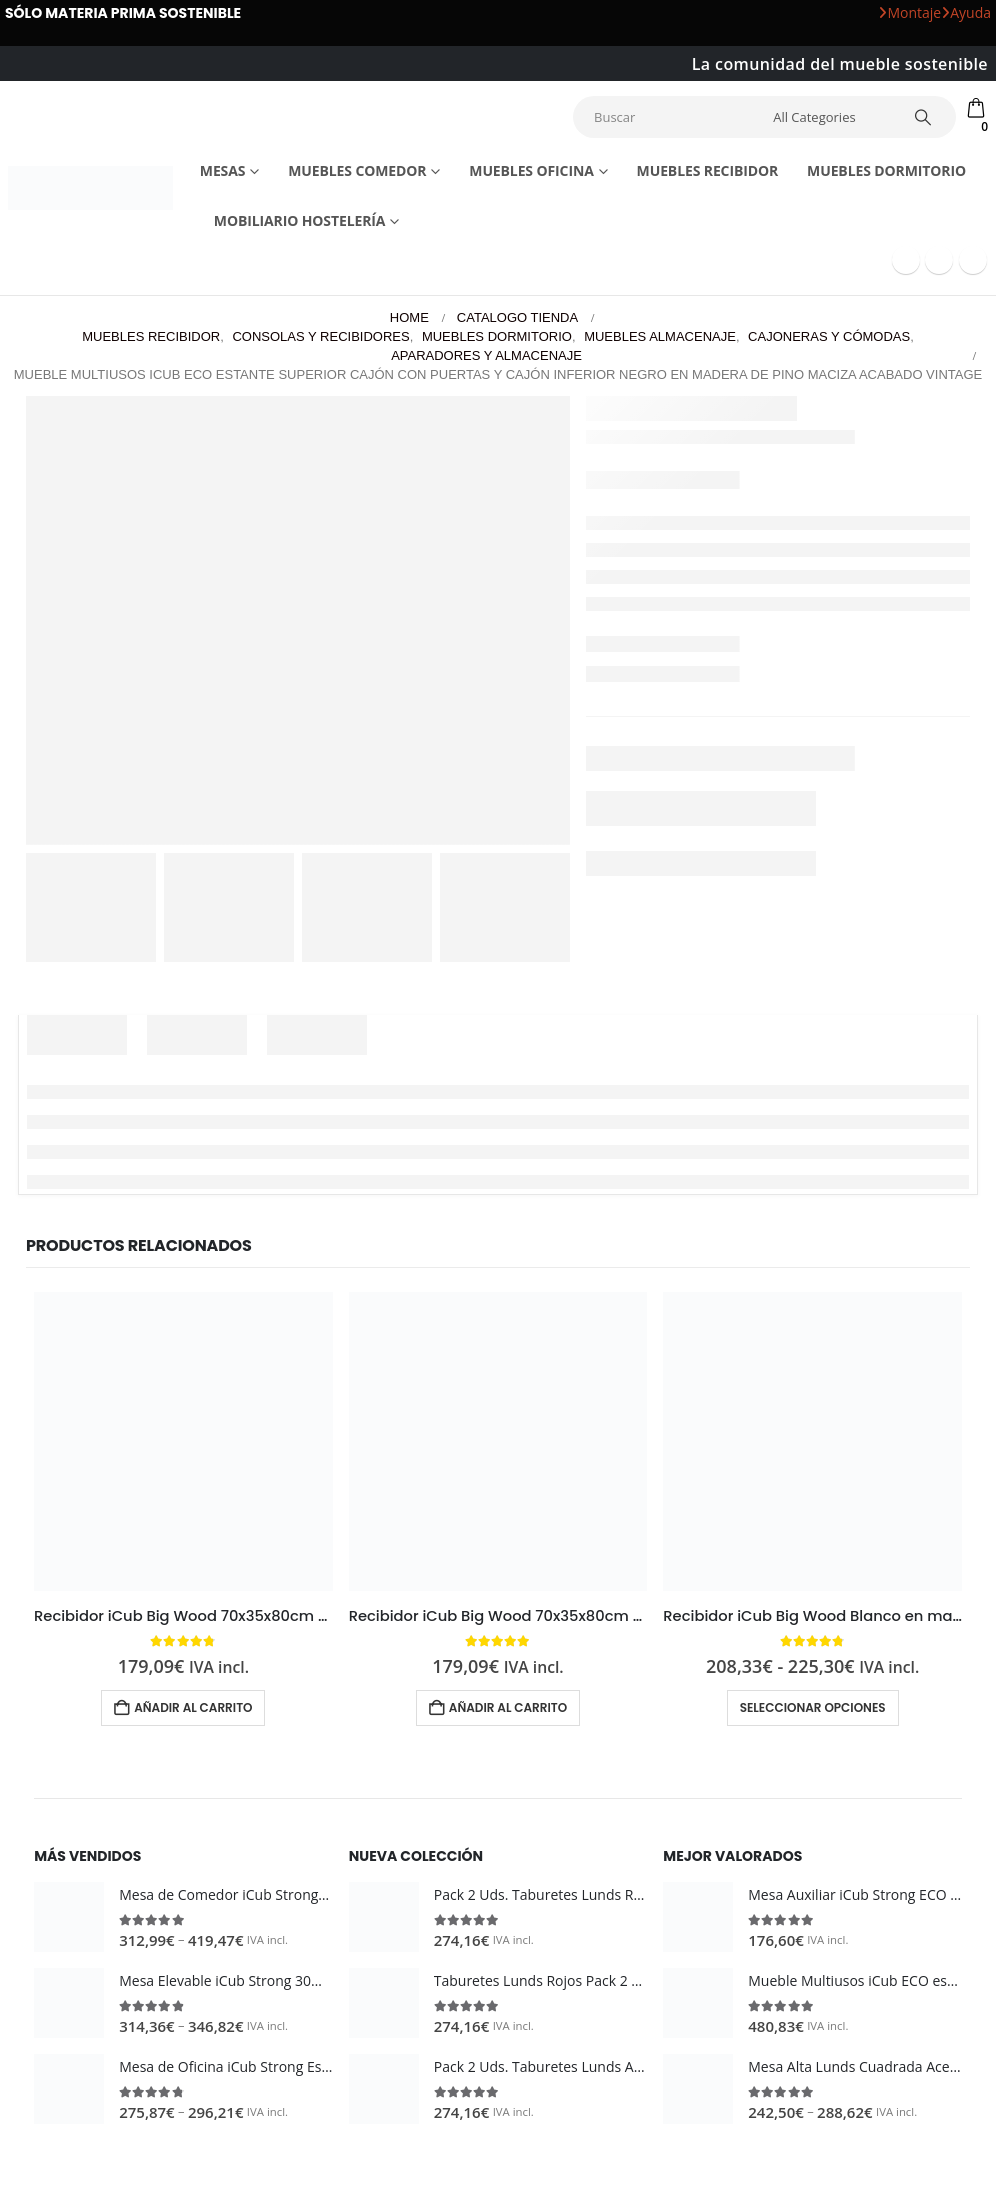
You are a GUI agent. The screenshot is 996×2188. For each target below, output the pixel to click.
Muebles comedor (357, 170)
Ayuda (966, 12)
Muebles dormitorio (886, 170)
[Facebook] (906, 260)
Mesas (223, 170)
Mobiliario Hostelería (300, 220)
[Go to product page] (183, 1441)
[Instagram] (973, 260)
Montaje (909, 12)
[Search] (923, 117)
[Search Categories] (829, 117)
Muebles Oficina (531, 170)
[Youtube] (939, 260)
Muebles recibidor (708, 170)
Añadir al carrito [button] (193, 1707)
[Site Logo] (90, 188)
